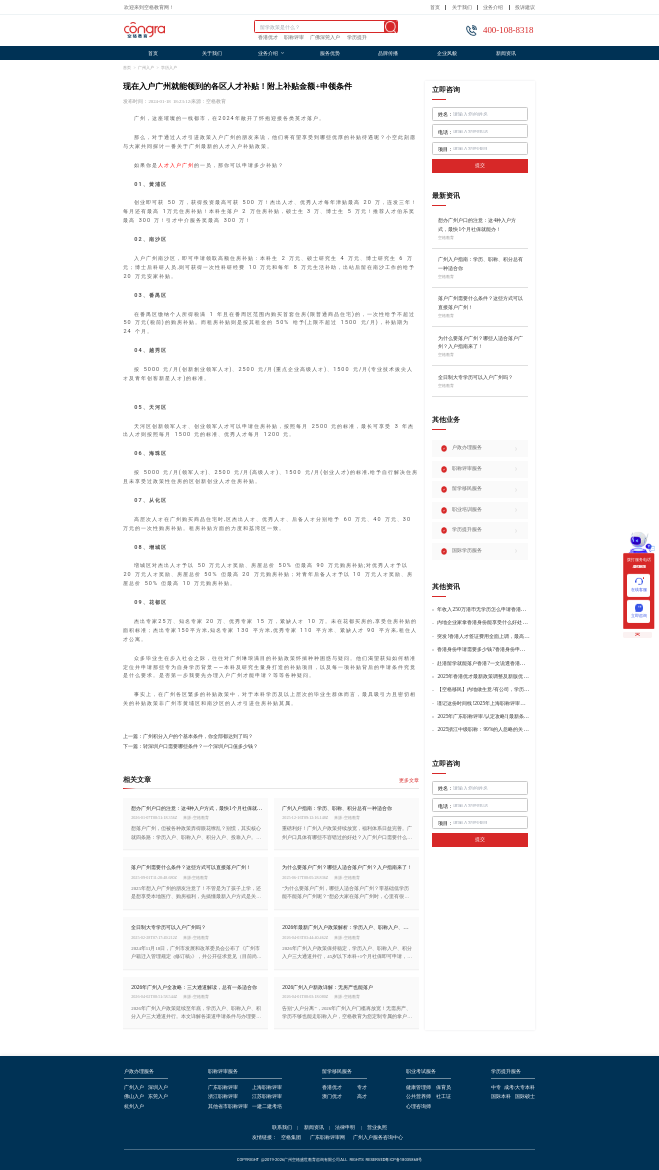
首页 (435, 7)
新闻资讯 (506, 53)
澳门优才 (332, 1097)
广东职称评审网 (327, 1138)
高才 (362, 1097)
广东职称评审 (223, 1088)
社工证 (443, 1097)
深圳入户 (158, 1088)
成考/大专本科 (519, 1088)
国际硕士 (525, 1097)
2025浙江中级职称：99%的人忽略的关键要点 (483, 729)
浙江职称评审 (223, 1097)
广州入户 (146, 67)
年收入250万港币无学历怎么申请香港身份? (483, 609)
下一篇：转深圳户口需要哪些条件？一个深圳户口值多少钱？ (190, 746)
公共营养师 (418, 1097)
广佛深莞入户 (325, 38)
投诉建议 (525, 7)
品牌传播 (388, 53)
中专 (496, 1088)
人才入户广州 (176, 165)
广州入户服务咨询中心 (378, 1138)
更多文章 (409, 780)
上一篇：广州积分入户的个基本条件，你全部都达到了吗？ (188, 736)
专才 (362, 1088)
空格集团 (291, 1138)
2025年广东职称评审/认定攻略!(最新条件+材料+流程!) (483, 716)
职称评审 (294, 38)
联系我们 (282, 1128)
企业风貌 (447, 53)
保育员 (443, 1088)
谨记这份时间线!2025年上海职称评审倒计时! (483, 703)
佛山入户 (134, 1097)
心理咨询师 (418, 1107)
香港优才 (268, 38)
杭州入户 (134, 1107)
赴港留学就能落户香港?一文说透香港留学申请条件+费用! (483, 663)
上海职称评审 (267, 1088)
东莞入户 (158, 1097)
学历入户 (169, 67)
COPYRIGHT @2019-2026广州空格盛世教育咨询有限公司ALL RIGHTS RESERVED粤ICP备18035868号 (330, 1160)
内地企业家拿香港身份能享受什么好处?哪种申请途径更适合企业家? (483, 622)
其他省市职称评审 (228, 1107)
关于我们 (462, 7)
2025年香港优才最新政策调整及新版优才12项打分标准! (483, 676)
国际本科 (501, 1097)
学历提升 (357, 38)
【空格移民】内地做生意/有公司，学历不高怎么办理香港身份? (483, 689)
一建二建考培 (267, 1107)
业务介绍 (493, 7)
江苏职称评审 (267, 1097)
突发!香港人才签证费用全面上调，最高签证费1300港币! (483, 636)
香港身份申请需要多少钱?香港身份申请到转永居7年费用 (483, 649)
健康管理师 (418, 1088)
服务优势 (330, 53)
